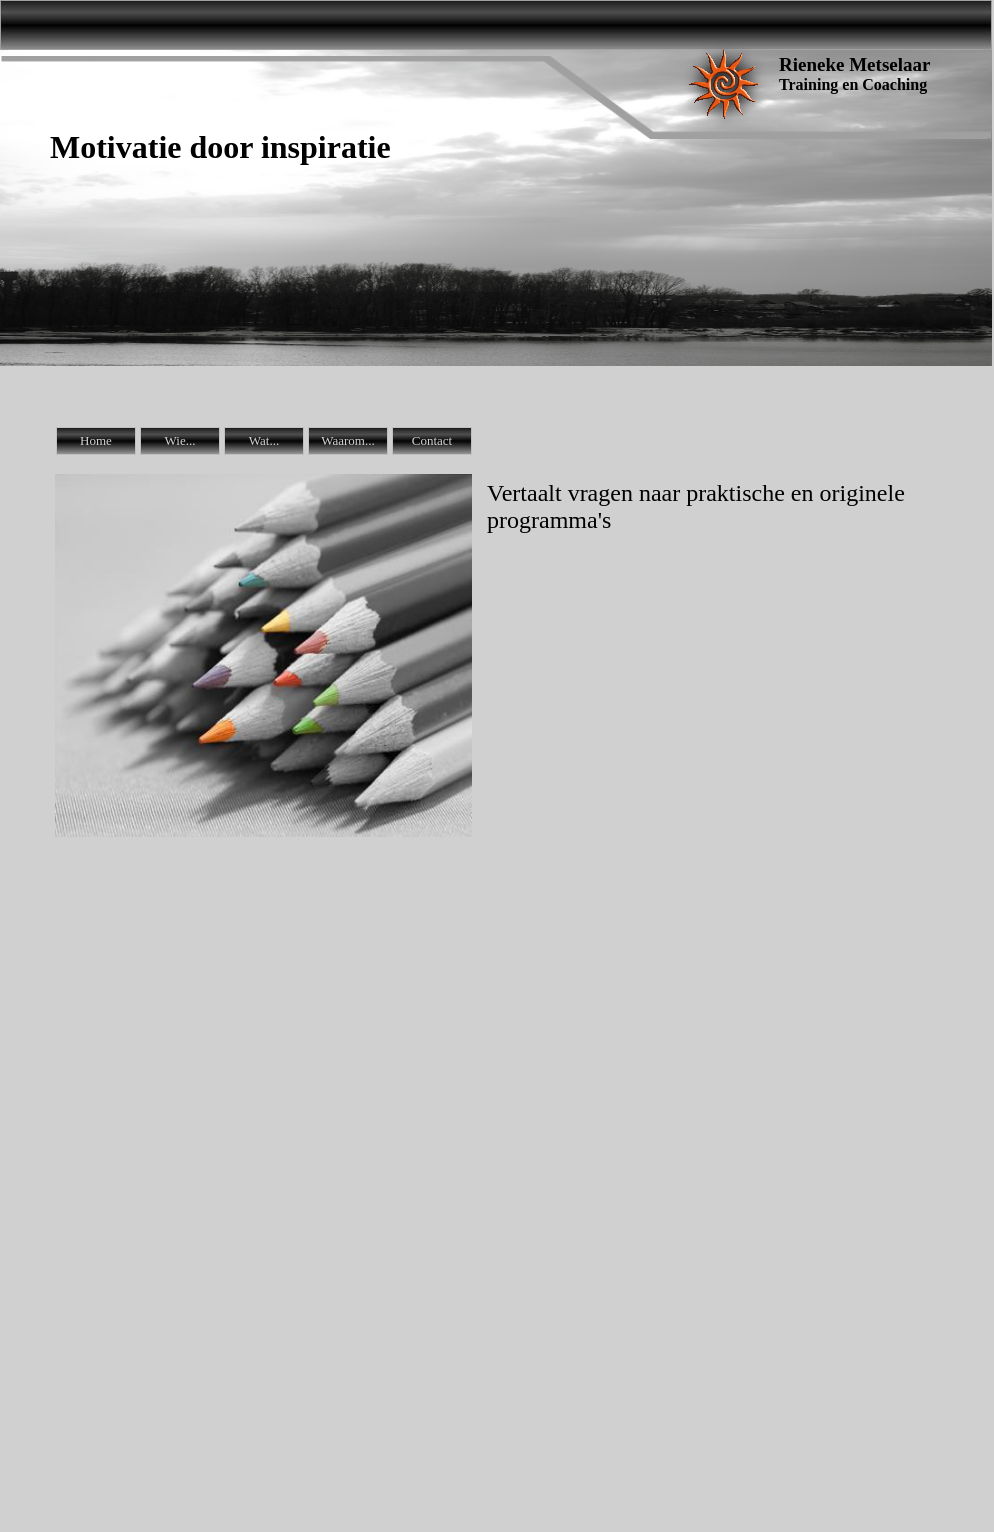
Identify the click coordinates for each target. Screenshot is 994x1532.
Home (96, 440)
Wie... (180, 440)
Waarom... (347, 440)
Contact (432, 440)
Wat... (264, 440)
